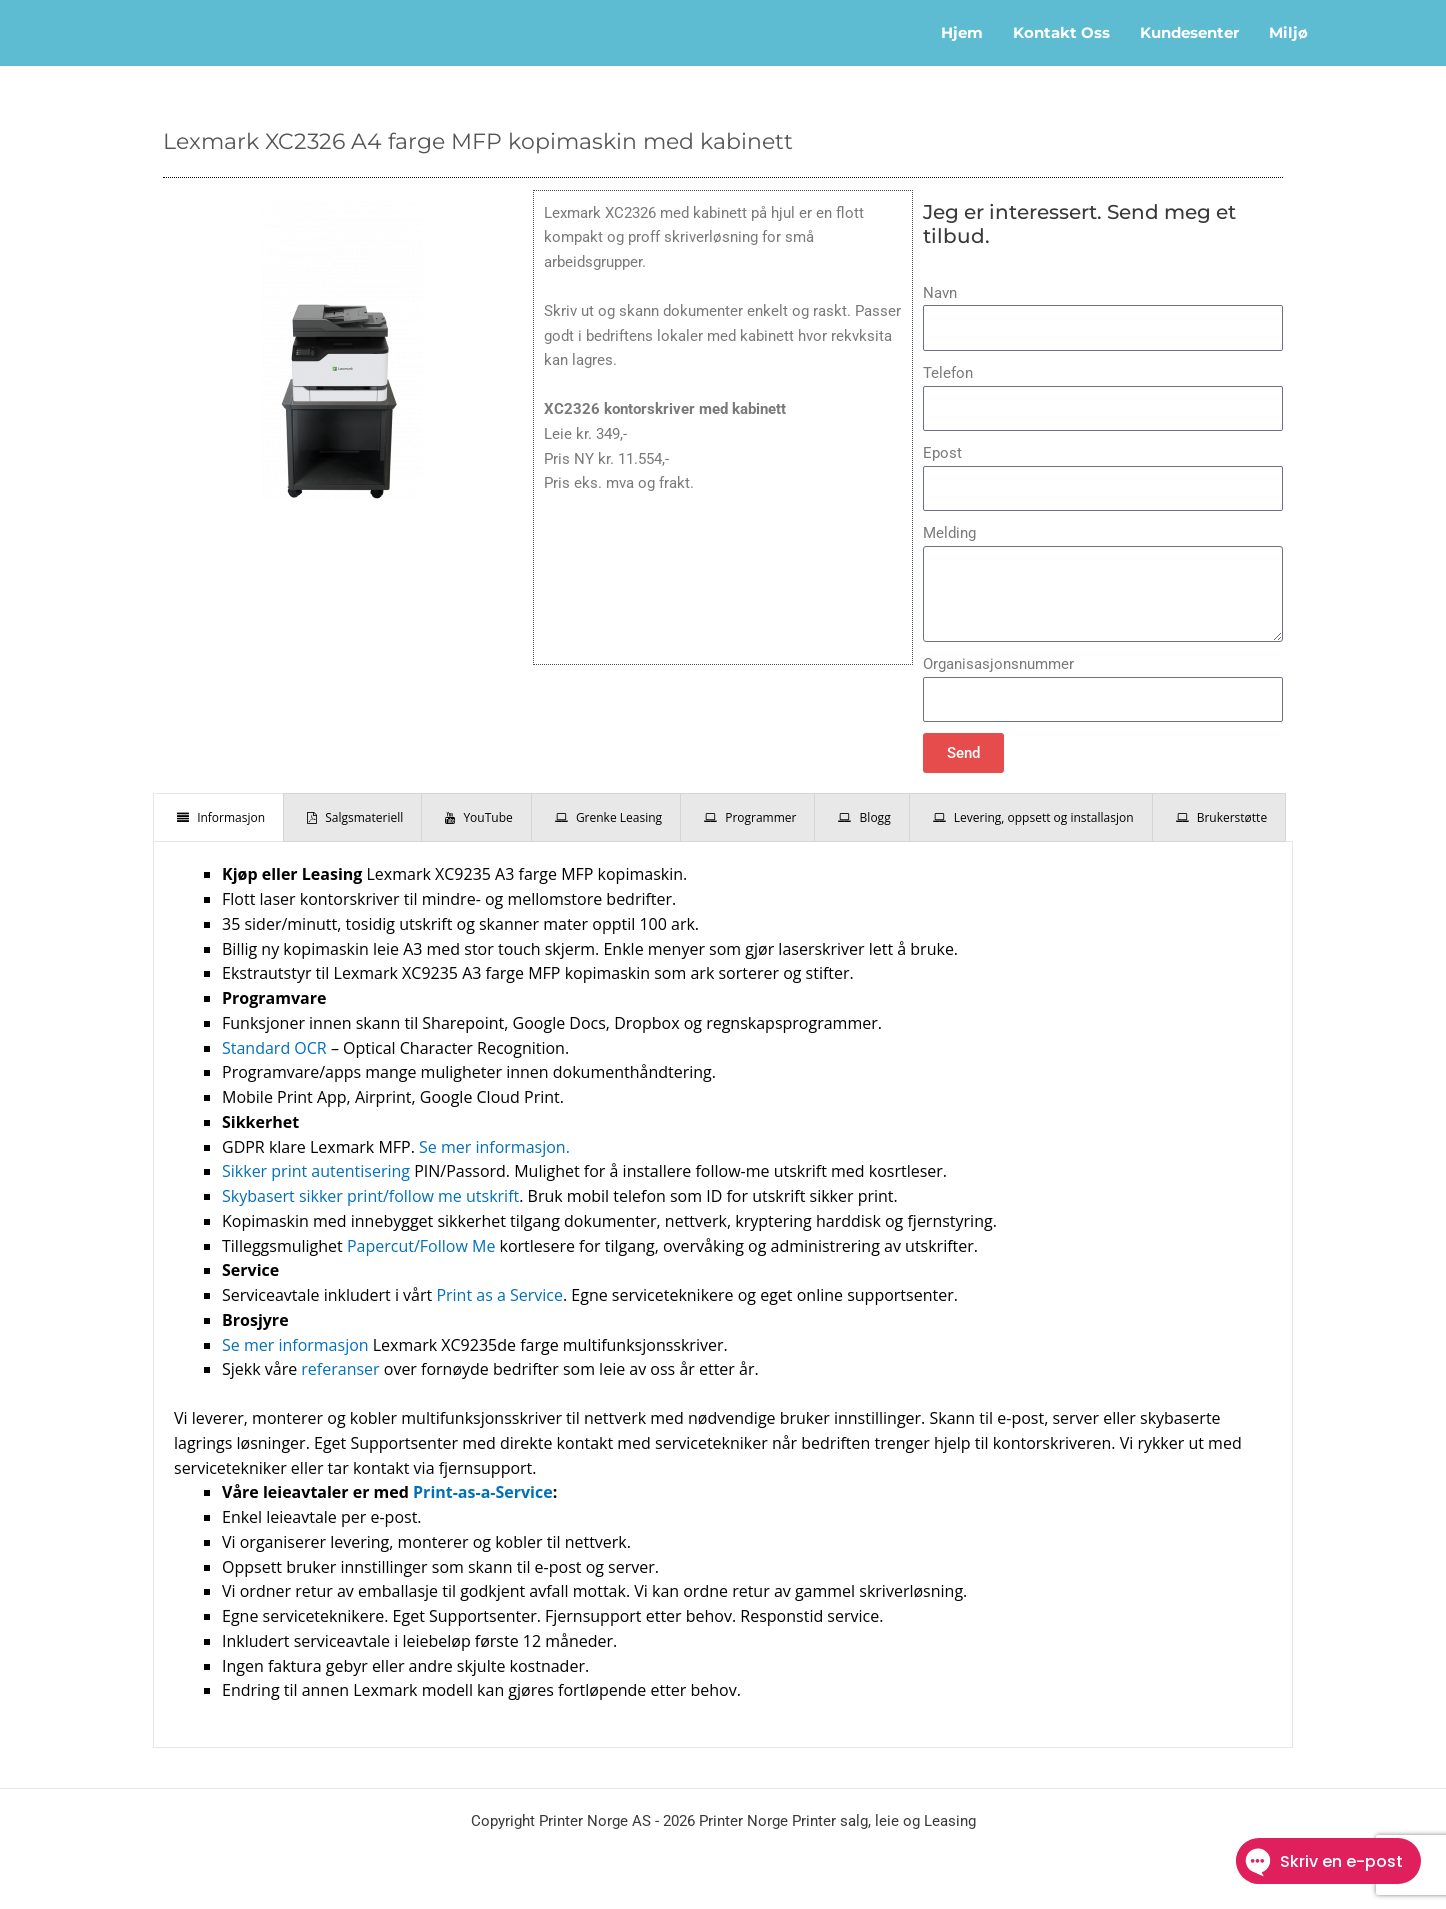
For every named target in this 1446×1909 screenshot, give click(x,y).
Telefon (948, 373)
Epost (942, 453)
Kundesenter (1189, 32)
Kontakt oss (1061, 32)
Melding (949, 533)
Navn (940, 293)
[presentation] (218, 817)
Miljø (1288, 32)
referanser (340, 1369)
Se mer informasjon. (494, 1147)
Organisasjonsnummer (998, 664)
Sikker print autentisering (316, 1171)
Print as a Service (499, 1295)
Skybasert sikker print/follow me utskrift (370, 1196)
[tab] (218, 817)
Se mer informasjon (295, 1345)
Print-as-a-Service (483, 1492)
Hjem (962, 32)
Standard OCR (274, 1048)
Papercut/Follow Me (421, 1246)
